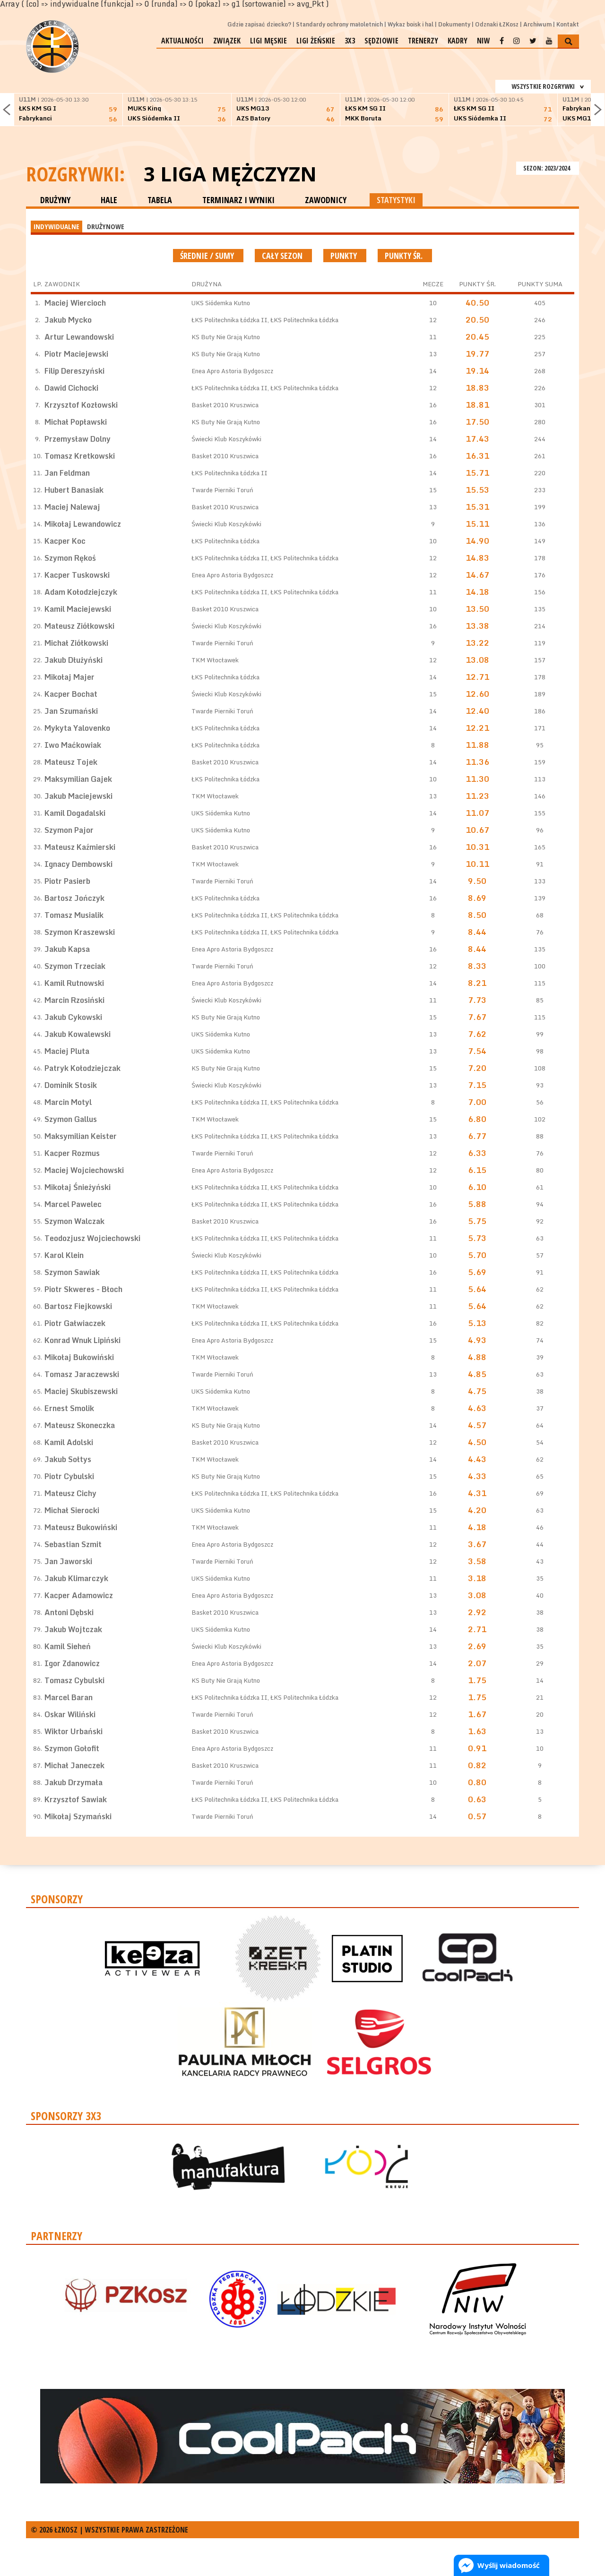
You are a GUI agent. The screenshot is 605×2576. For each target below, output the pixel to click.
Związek (227, 40)
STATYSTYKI (396, 199)
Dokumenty (454, 24)
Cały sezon (283, 255)
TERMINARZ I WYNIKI (238, 199)
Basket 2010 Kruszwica (225, 405)
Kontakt (567, 24)
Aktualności (182, 40)
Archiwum (537, 24)
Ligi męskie (268, 40)
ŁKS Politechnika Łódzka (304, 320)
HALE (109, 199)
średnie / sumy (208, 255)
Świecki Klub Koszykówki (226, 439)
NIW (483, 40)
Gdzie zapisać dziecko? (259, 24)
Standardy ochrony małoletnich (339, 24)
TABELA (159, 199)
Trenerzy (423, 40)
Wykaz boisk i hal (410, 24)
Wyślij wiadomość (508, 2565)
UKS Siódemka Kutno (220, 303)
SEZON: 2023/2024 (547, 167)
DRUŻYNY (55, 199)
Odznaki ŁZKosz (497, 24)
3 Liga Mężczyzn (230, 174)
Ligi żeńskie (315, 40)
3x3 (350, 40)
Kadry (457, 40)
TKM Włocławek (215, 660)
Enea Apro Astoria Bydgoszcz (232, 371)
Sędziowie (381, 40)
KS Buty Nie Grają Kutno (225, 337)
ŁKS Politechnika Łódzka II (229, 320)
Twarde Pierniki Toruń (222, 490)
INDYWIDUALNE (56, 226)
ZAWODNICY (325, 199)
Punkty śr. (405, 255)
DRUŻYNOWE (105, 226)
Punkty (344, 255)
